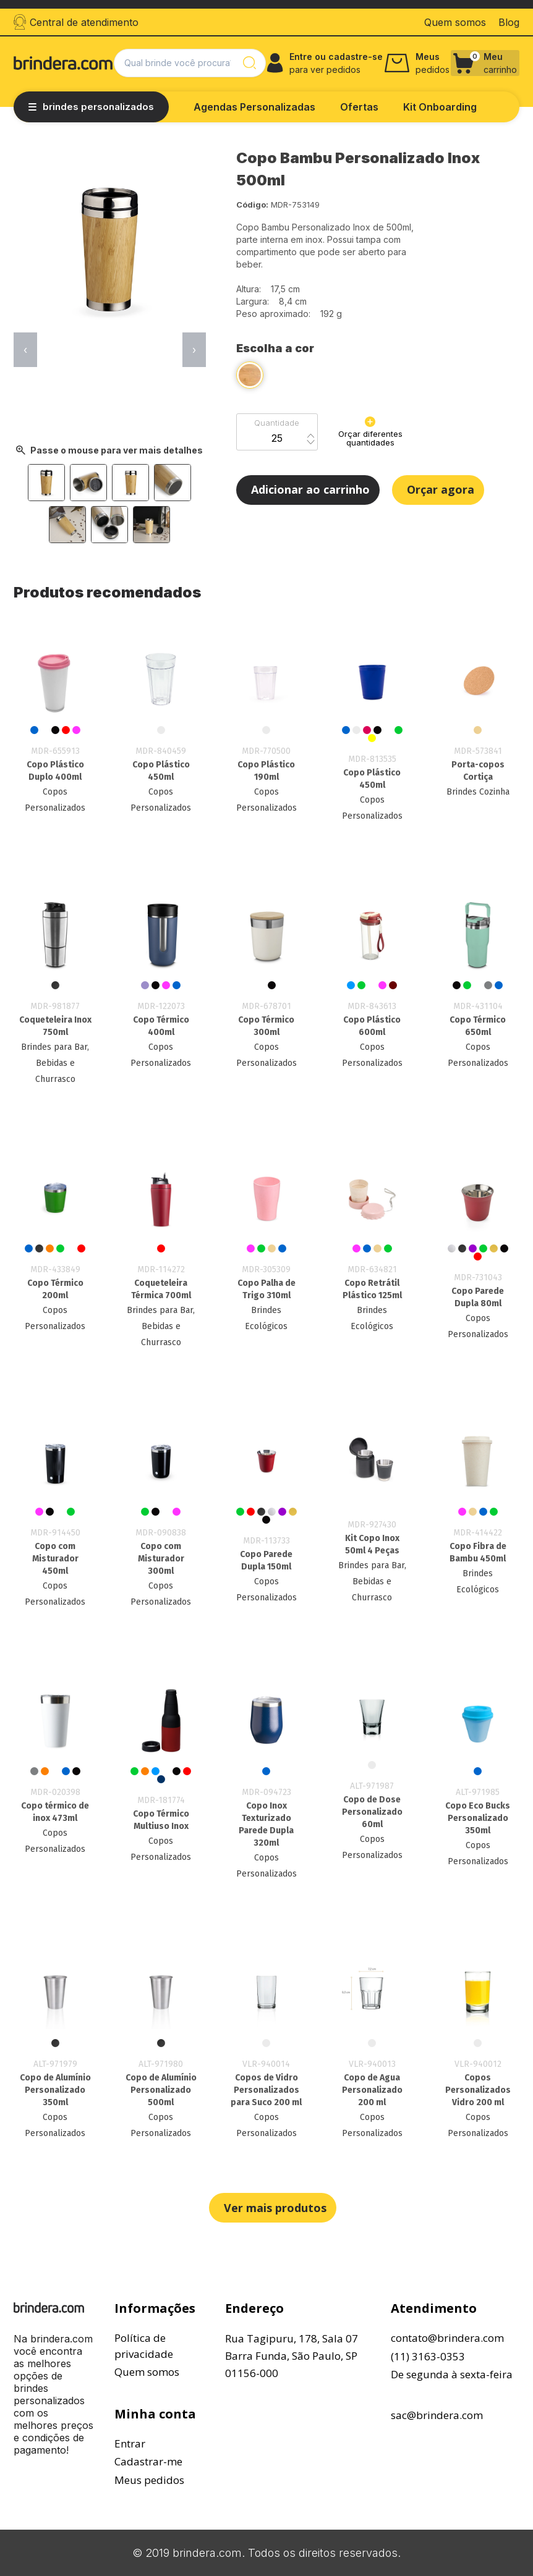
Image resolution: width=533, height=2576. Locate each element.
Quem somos (146, 2372)
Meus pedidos (149, 2480)
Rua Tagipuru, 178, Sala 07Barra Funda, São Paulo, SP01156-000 (291, 2355)
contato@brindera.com (447, 2338)
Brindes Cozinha (478, 792)
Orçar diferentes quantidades (370, 431)
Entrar (129, 2443)
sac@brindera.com (437, 2415)
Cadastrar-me (148, 2461)
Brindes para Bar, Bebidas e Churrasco (55, 1063)
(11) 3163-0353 (428, 2356)
